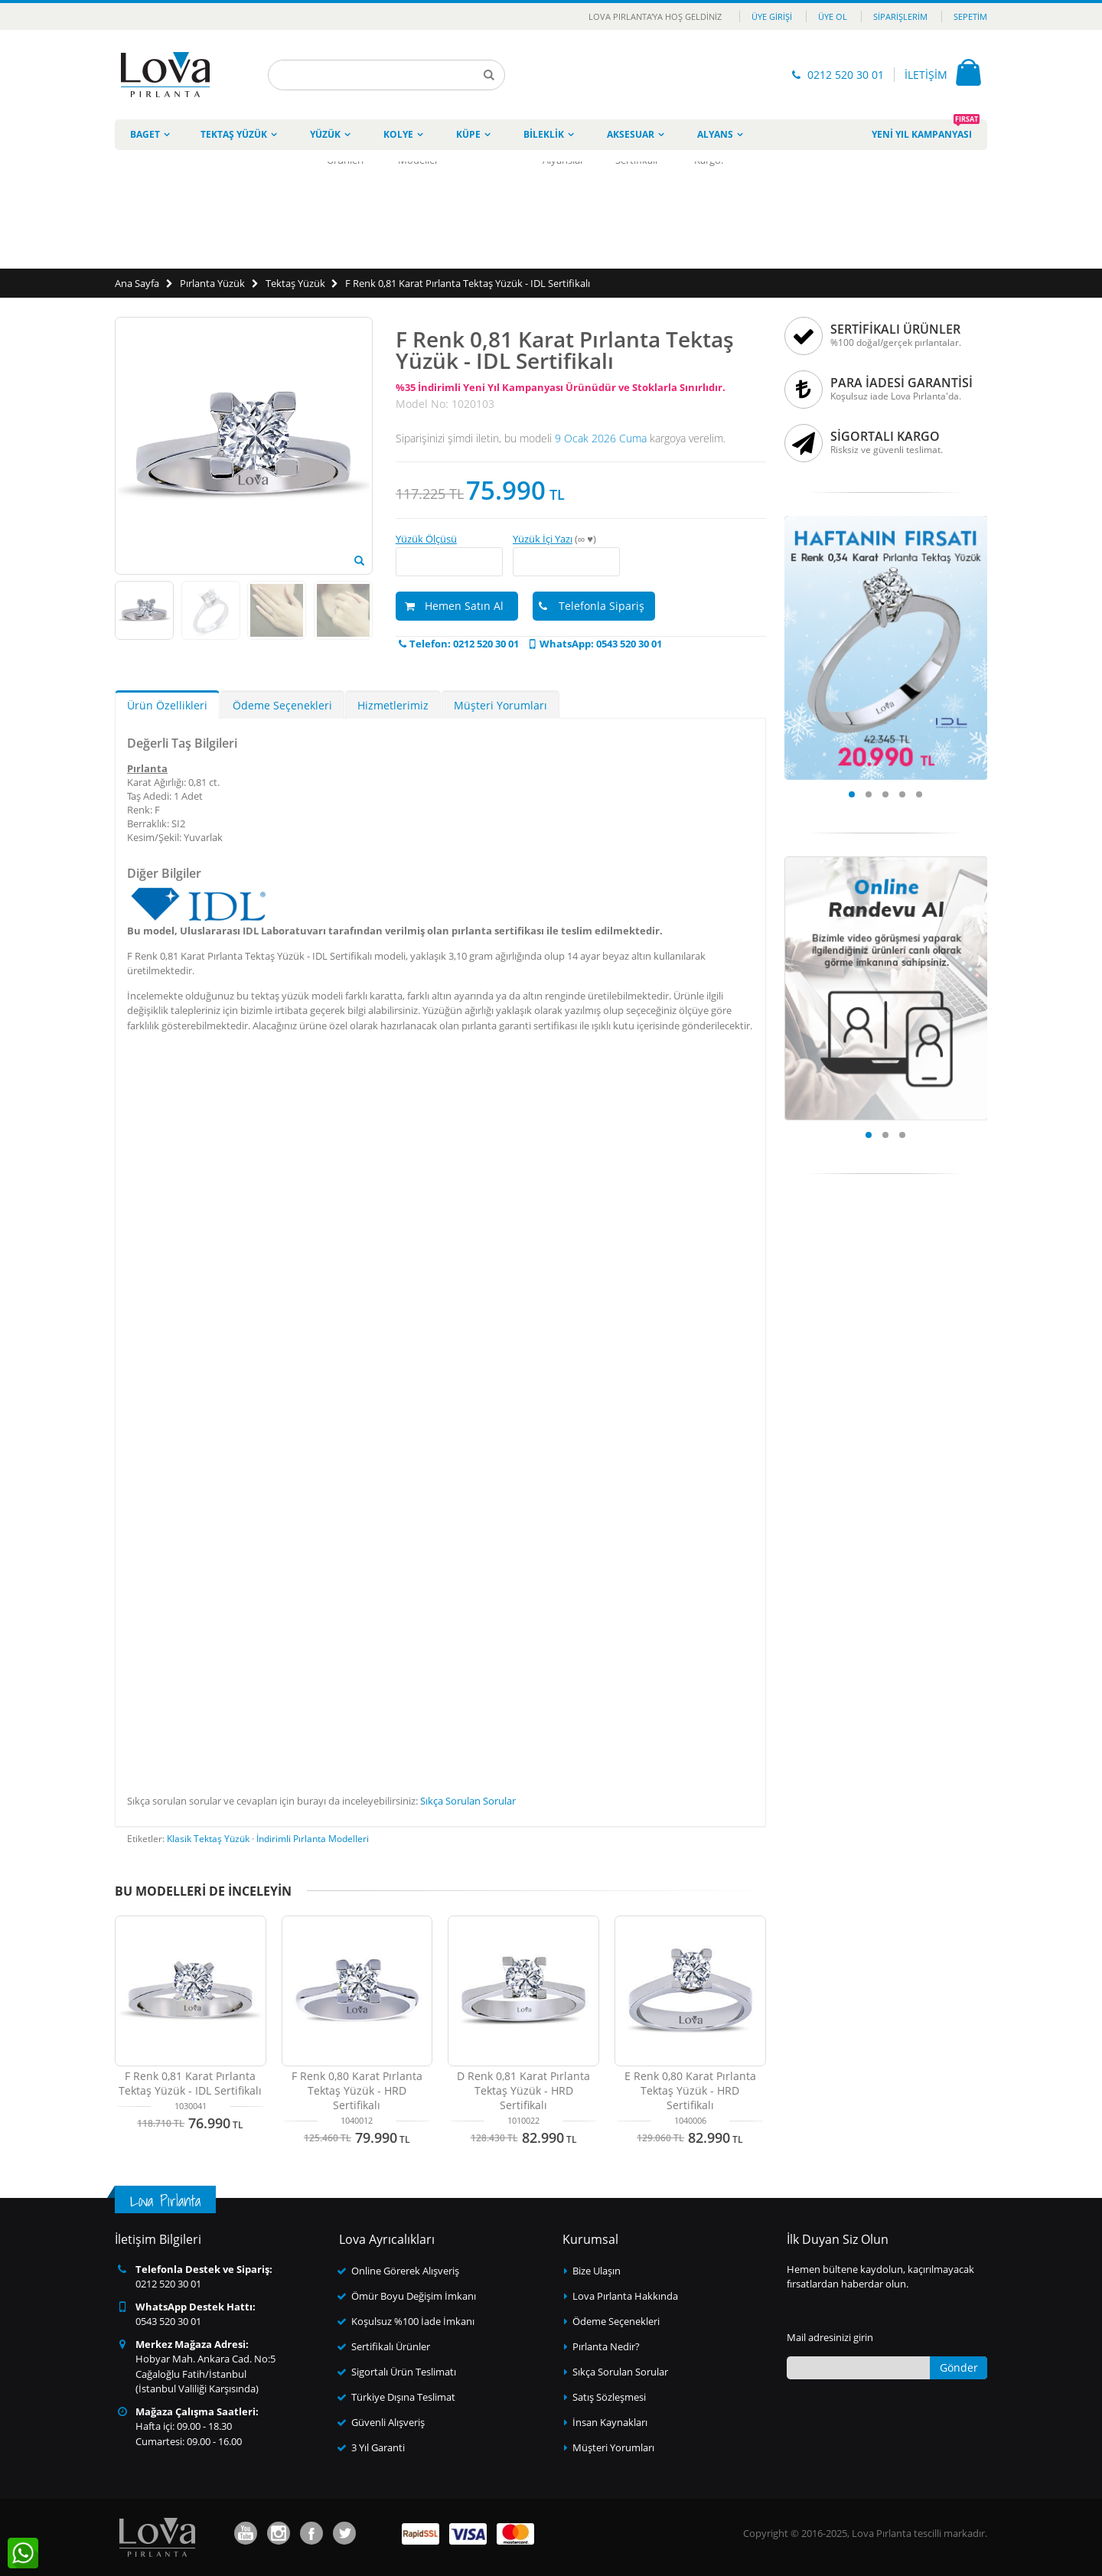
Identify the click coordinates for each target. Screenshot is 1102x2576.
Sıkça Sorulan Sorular (468, 1801)
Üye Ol (832, 16)
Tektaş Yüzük (234, 134)
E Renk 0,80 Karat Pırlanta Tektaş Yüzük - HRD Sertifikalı (690, 2090)
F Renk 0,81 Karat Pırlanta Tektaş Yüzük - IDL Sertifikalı (467, 283)
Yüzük (325, 134)
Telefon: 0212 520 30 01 (457, 644)
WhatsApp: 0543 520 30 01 (594, 644)
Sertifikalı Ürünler (390, 2346)
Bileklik (543, 134)
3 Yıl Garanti (378, 2447)
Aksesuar (630, 134)
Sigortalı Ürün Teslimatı (403, 2372)
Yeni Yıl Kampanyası (926, 130)
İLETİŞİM (926, 74)
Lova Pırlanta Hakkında (625, 2296)
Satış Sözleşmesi (609, 2397)
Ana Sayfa (137, 283)
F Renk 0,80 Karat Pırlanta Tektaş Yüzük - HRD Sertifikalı (357, 2090)
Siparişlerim (900, 16)
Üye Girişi (772, 16)
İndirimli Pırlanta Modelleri (312, 1838)
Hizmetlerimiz (393, 705)
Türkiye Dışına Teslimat (403, 2397)
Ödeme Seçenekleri (282, 705)
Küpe (468, 134)
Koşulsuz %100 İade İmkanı (412, 2321)
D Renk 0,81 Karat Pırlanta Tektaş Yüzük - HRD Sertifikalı (523, 2090)
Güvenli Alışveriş (388, 2422)
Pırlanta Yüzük (212, 283)
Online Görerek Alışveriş (405, 2271)
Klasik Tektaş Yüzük (208, 1838)
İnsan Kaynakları (609, 2422)
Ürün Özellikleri (167, 705)
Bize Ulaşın (596, 2271)
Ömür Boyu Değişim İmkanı (413, 2296)
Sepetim (970, 16)
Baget (145, 134)
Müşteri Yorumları (500, 705)
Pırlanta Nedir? (606, 2346)
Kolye (398, 134)
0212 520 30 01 (845, 74)
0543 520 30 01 (168, 2321)
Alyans (715, 134)
